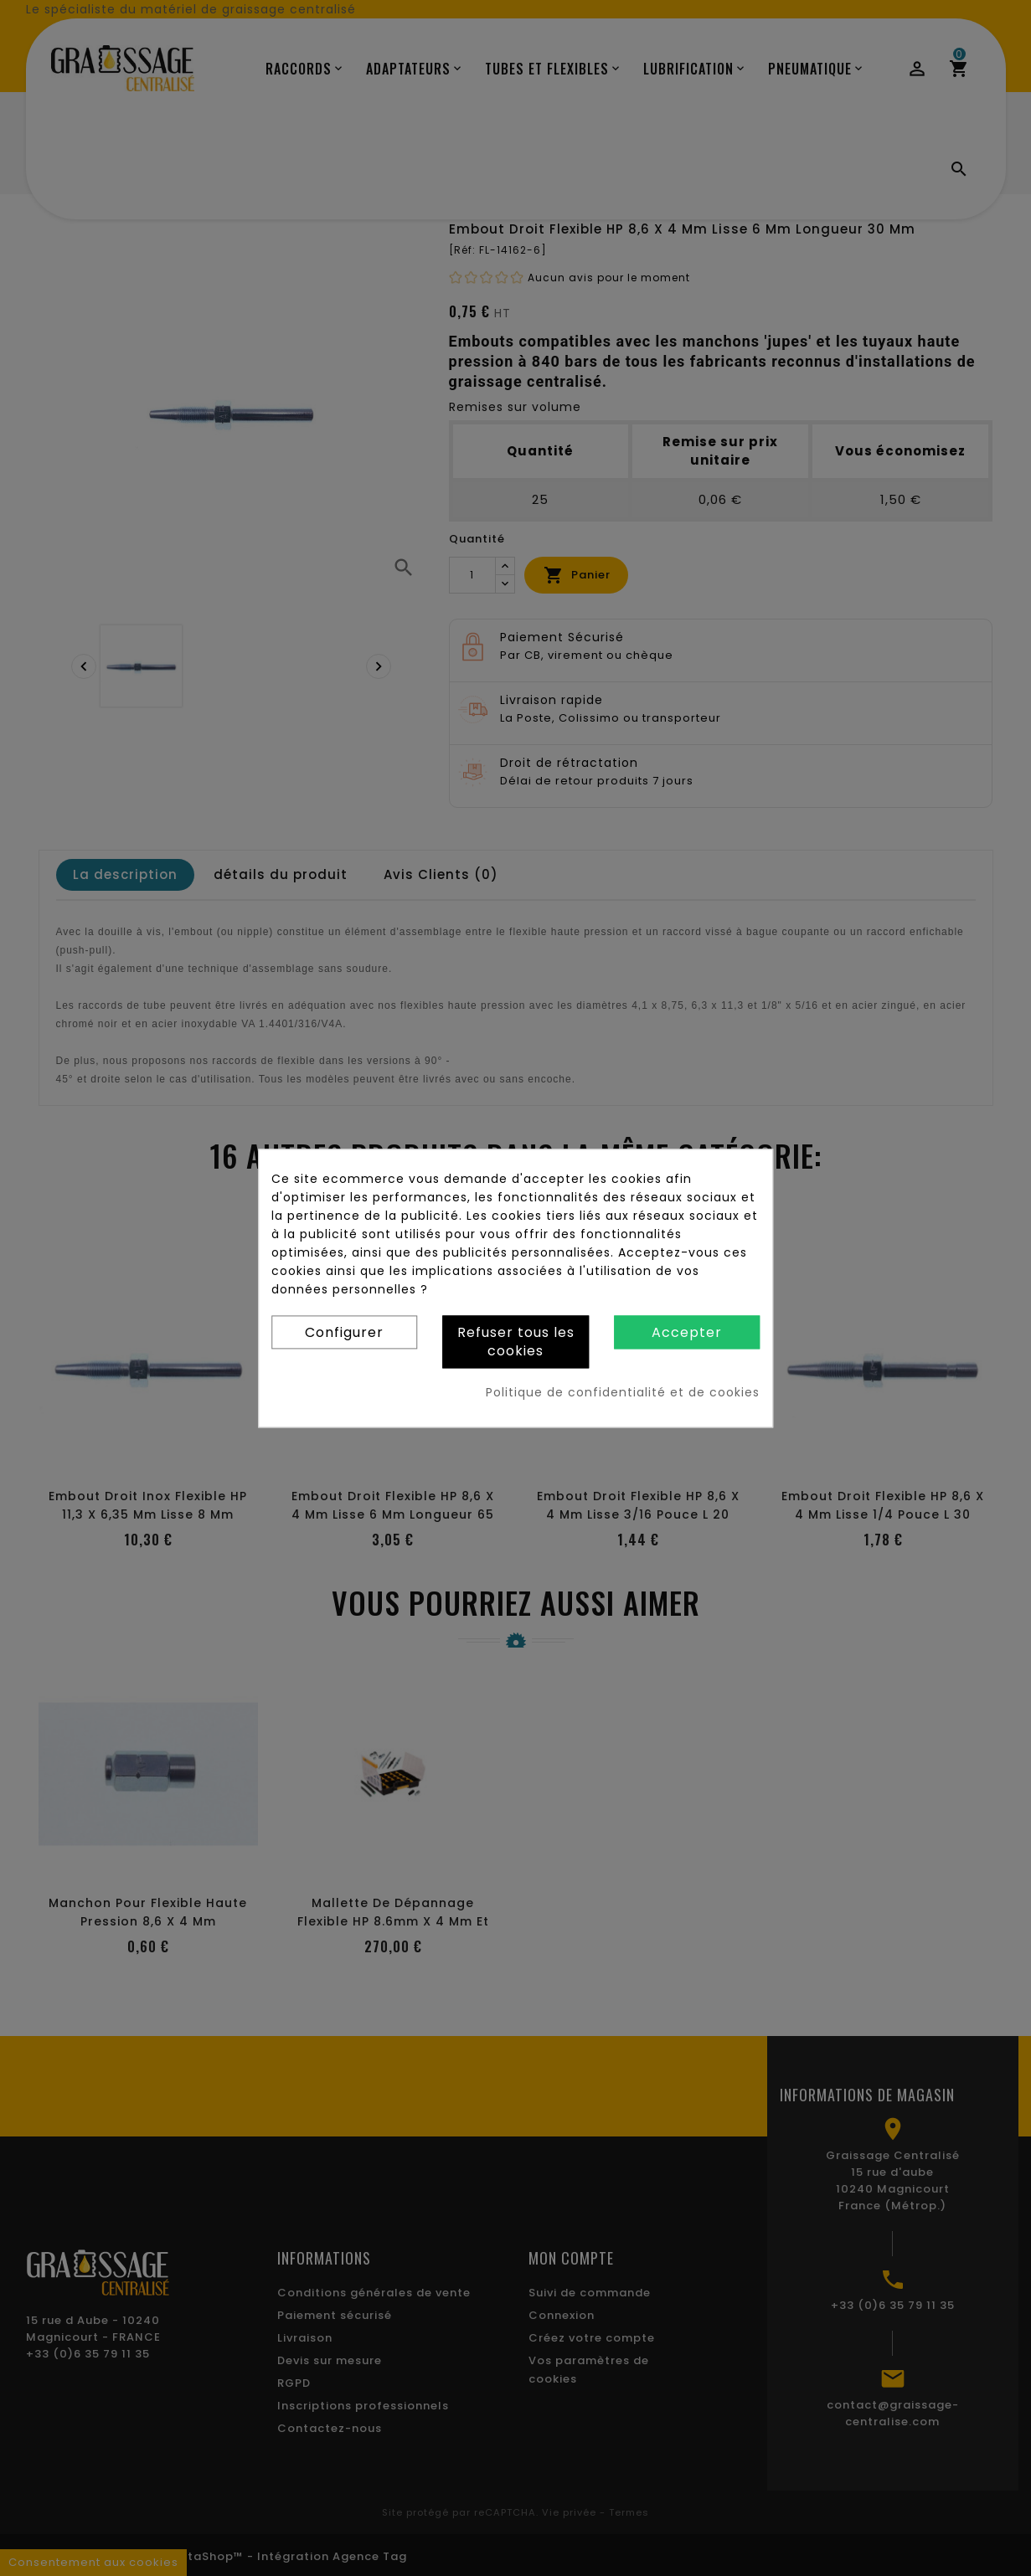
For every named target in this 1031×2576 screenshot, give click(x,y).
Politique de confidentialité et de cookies (623, 1392)
